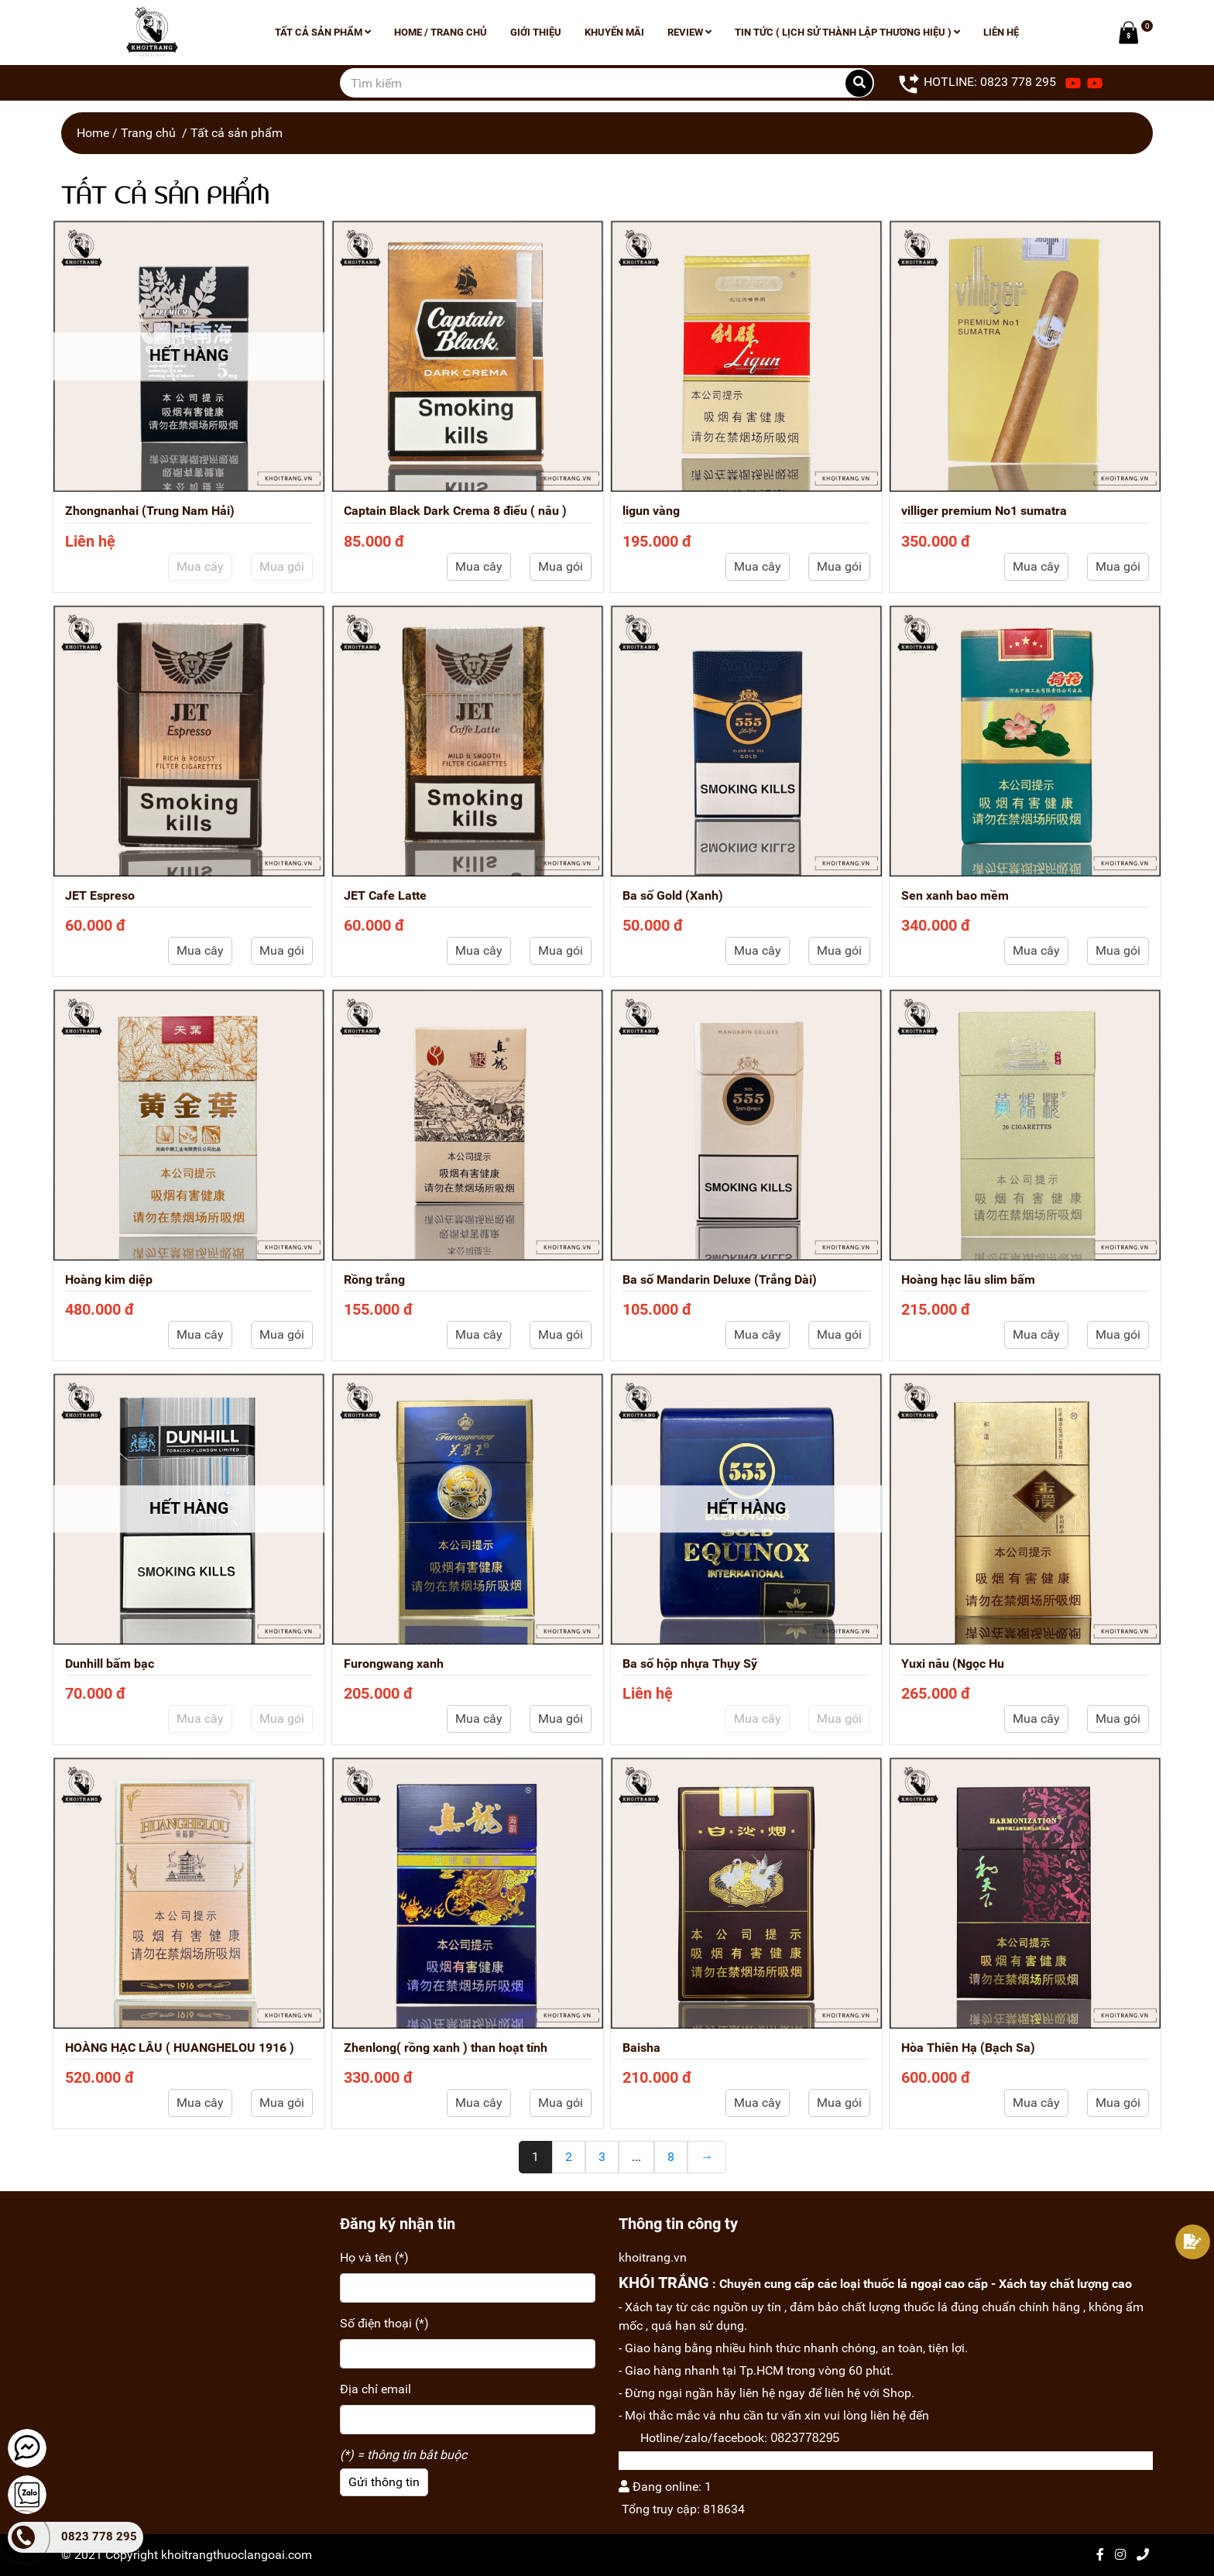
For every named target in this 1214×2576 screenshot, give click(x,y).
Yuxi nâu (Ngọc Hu (952, 1663)
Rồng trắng (374, 1279)
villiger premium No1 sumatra (984, 510)
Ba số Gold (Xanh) (672, 895)
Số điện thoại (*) (384, 2323)
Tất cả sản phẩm (323, 32)
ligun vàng (651, 510)
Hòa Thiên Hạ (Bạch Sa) (968, 2047)
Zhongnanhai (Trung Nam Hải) (150, 510)
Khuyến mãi (614, 32)
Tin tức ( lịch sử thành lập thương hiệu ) (847, 32)
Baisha (641, 2047)
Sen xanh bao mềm (955, 895)
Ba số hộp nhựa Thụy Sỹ (689, 1663)
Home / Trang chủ (440, 32)
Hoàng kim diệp (109, 1279)
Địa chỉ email (375, 2389)
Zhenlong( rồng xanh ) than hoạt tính (445, 2047)
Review (689, 32)
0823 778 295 (99, 2536)
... (636, 2156)
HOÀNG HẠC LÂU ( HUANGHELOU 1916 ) (179, 2047)
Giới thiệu (535, 32)
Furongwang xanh (394, 1663)
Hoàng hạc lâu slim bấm (968, 1279)
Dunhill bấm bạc (109, 1663)
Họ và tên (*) (374, 2257)
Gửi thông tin (384, 2482)
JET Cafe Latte (385, 895)
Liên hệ (1001, 32)
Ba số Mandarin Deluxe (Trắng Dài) (719, 1279)
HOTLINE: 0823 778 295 (976, 82)
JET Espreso (100, 895)
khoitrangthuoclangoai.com (236, 2554)
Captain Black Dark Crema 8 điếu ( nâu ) (455, 510)
